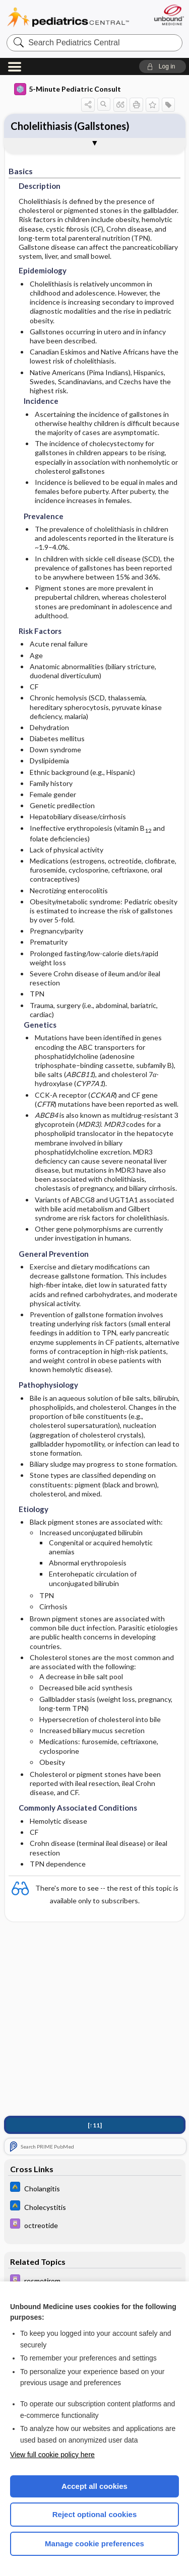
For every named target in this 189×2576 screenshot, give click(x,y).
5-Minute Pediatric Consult (67, 89)
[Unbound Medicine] (168, 15)
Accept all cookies (94, 2486)
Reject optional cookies (94, 2514)
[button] (162, 66)
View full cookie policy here (52, 2455)
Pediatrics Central (68, 17)
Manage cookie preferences (94, 2543)
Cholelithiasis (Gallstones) (70, 126)
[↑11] (95, 2125)
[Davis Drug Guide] (94, 2224)
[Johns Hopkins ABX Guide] (94, 2188)
